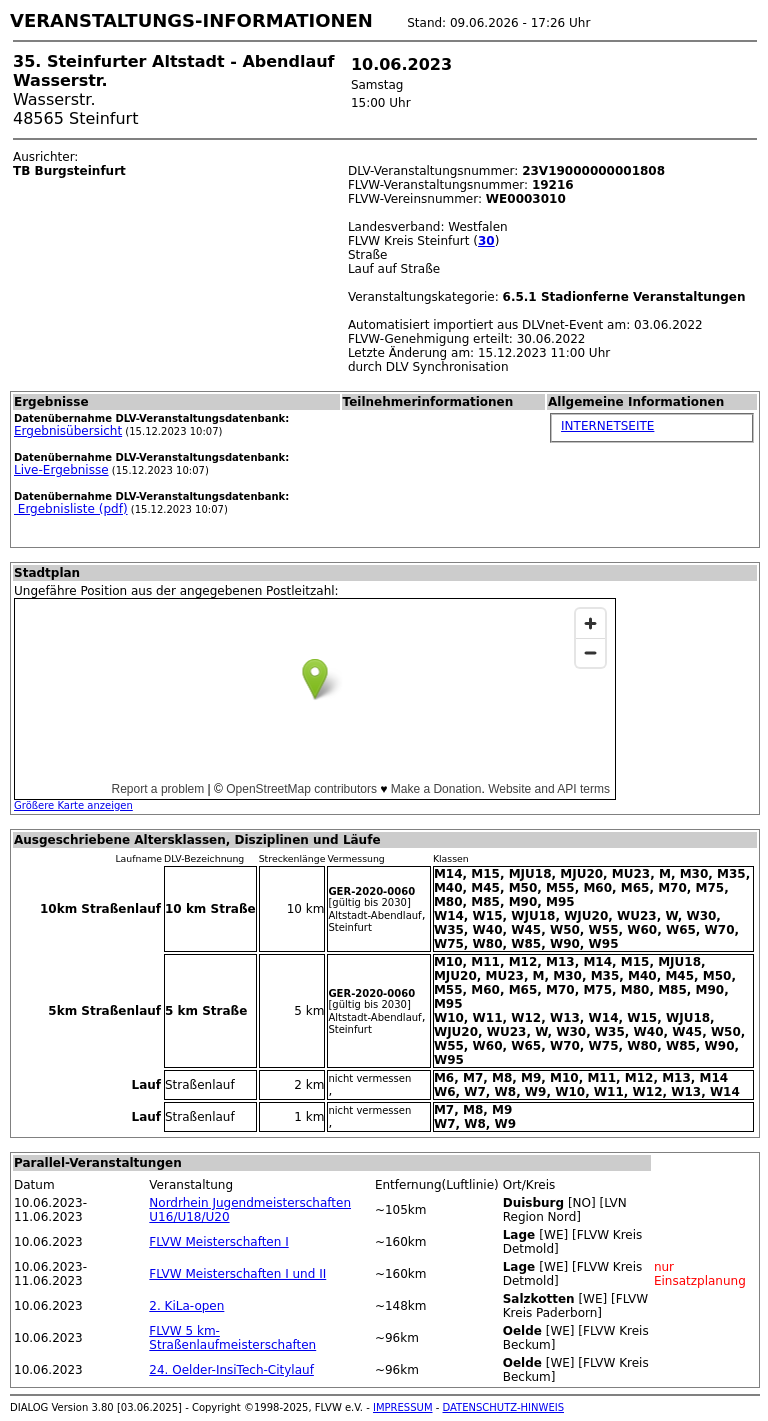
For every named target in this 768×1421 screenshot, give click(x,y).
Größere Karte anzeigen (73, 805)
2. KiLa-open (186, 1306)
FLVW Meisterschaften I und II (237, 1274)
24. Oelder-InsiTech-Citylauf (231, 1370)
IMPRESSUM (403, 1407)
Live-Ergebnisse (61, 470)
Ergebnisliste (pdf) (71, 509)
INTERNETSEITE (607, 426)
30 (486, 241)
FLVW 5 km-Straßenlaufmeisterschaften (232, 1338)
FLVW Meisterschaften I (218, 1242)
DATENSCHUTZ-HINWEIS (504, 1407)
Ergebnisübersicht (68, 431)
